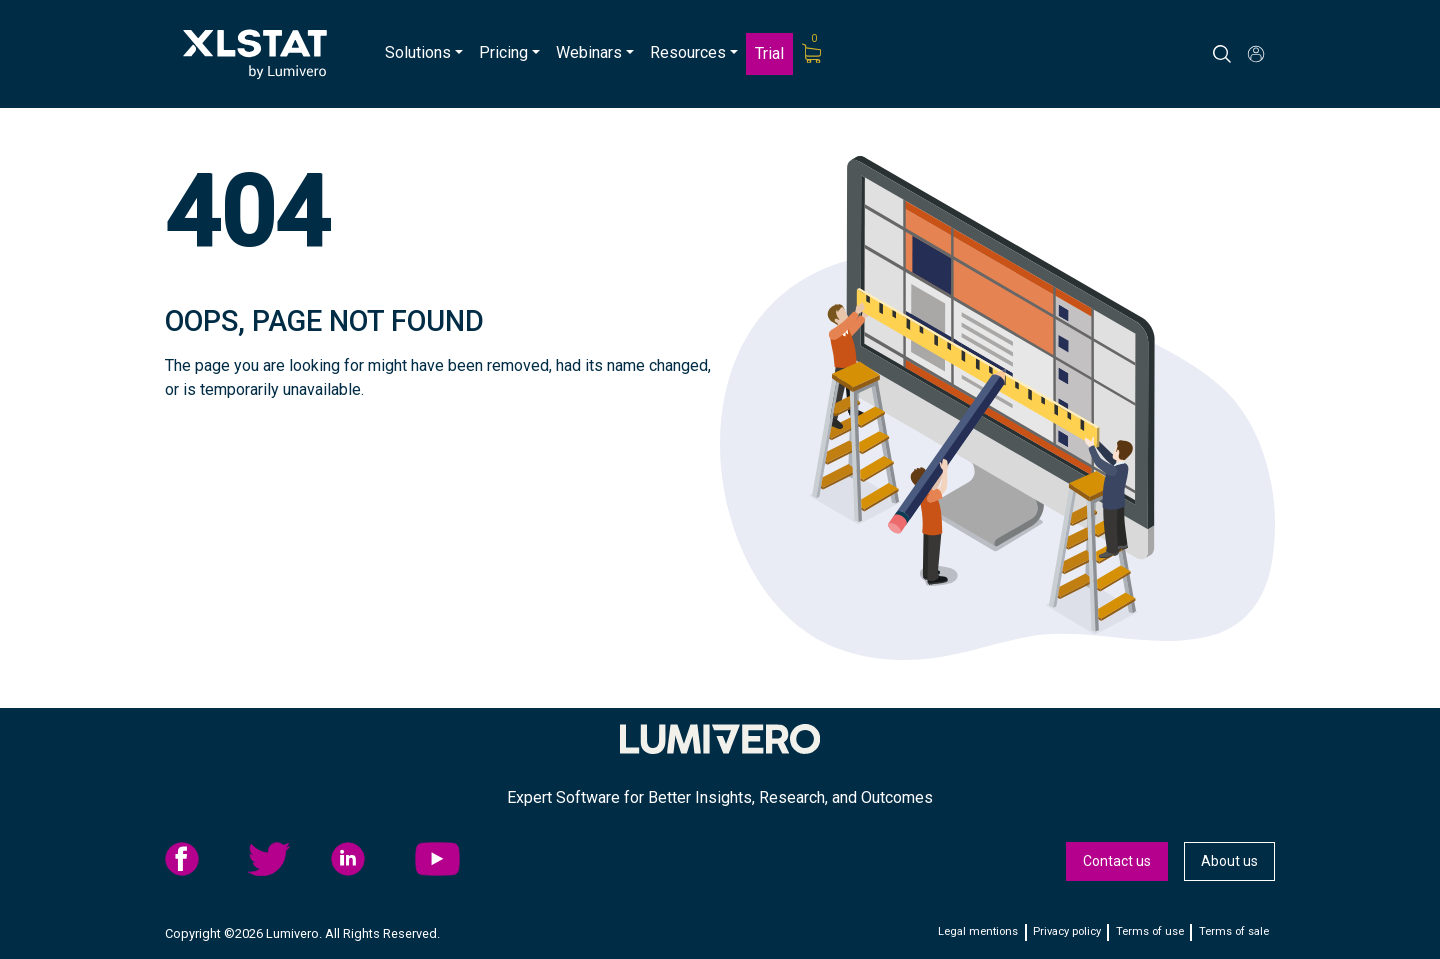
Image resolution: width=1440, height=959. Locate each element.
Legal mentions (978, 931)
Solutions (418, 52)
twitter (284, 859)
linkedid (367, 859)
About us (1229, 861)
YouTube (451, 859)
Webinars (589, 52)
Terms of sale (1234, 931)
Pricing (503, 52)
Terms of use (1150, 931)
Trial (769, 53)
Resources (688, 52)
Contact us (1117, 861)
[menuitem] (424, 54)
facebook (201, 859)
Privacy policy (1067, 931)
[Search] (1240, 54)
